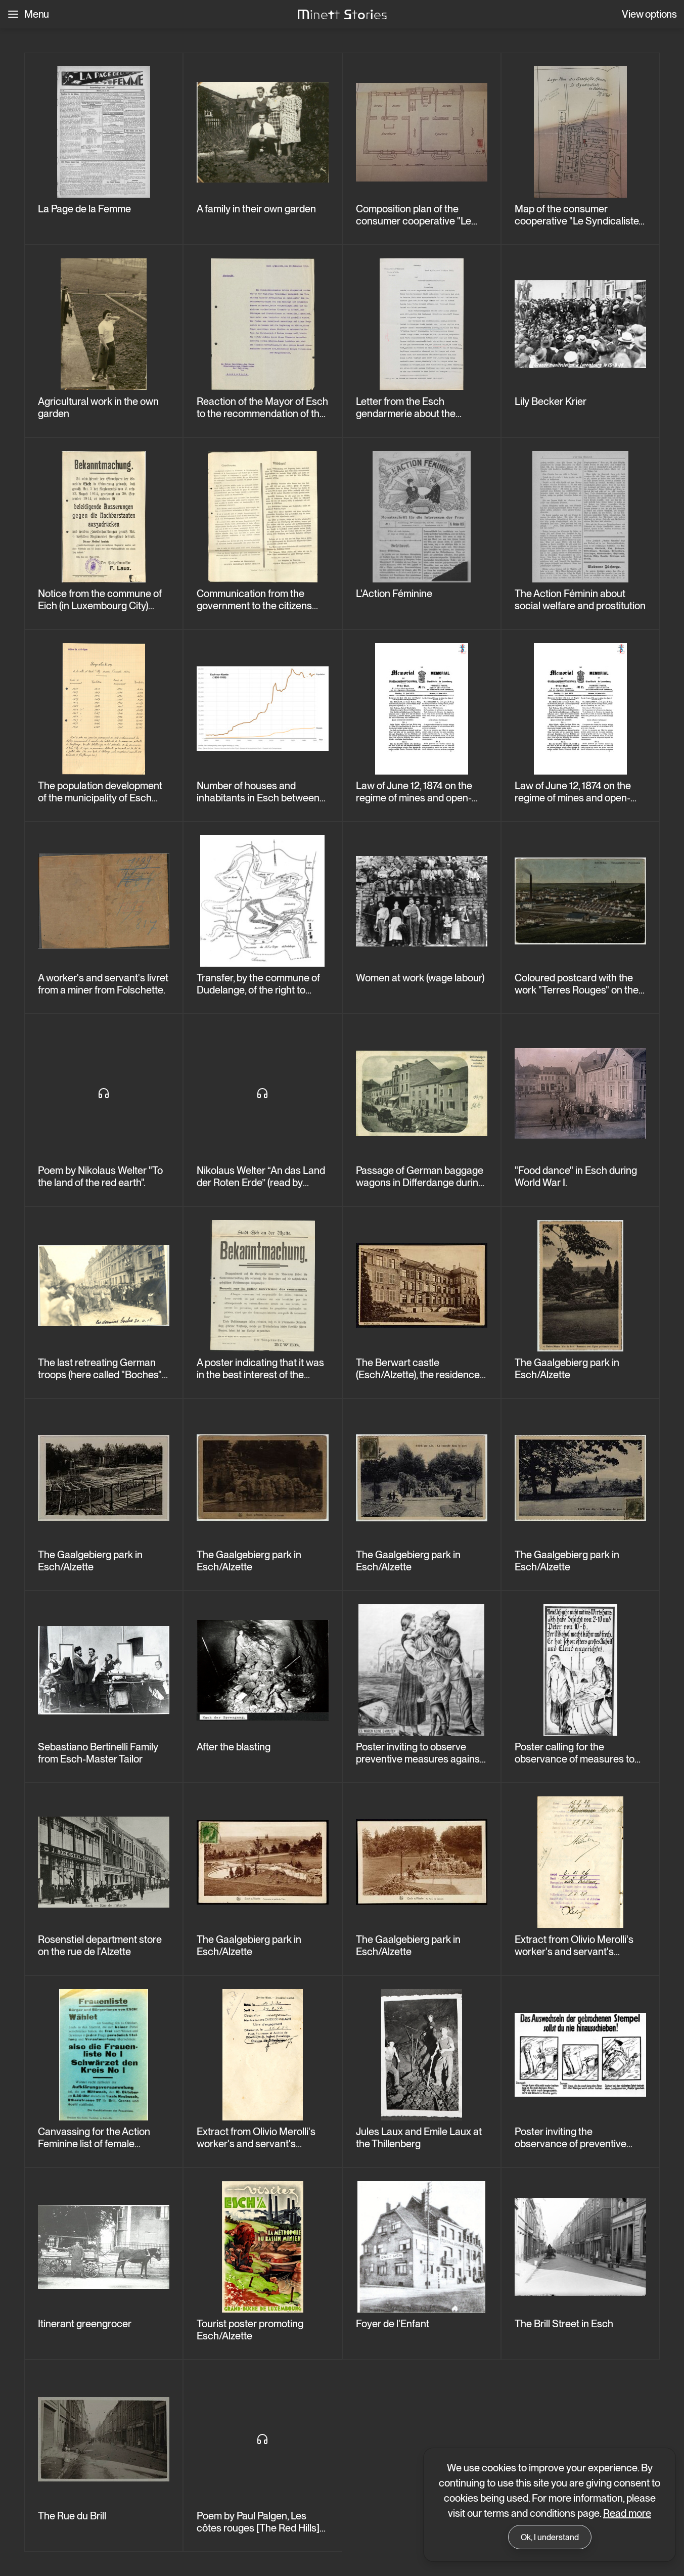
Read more (627, 2513)
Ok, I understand (550, 2537)
